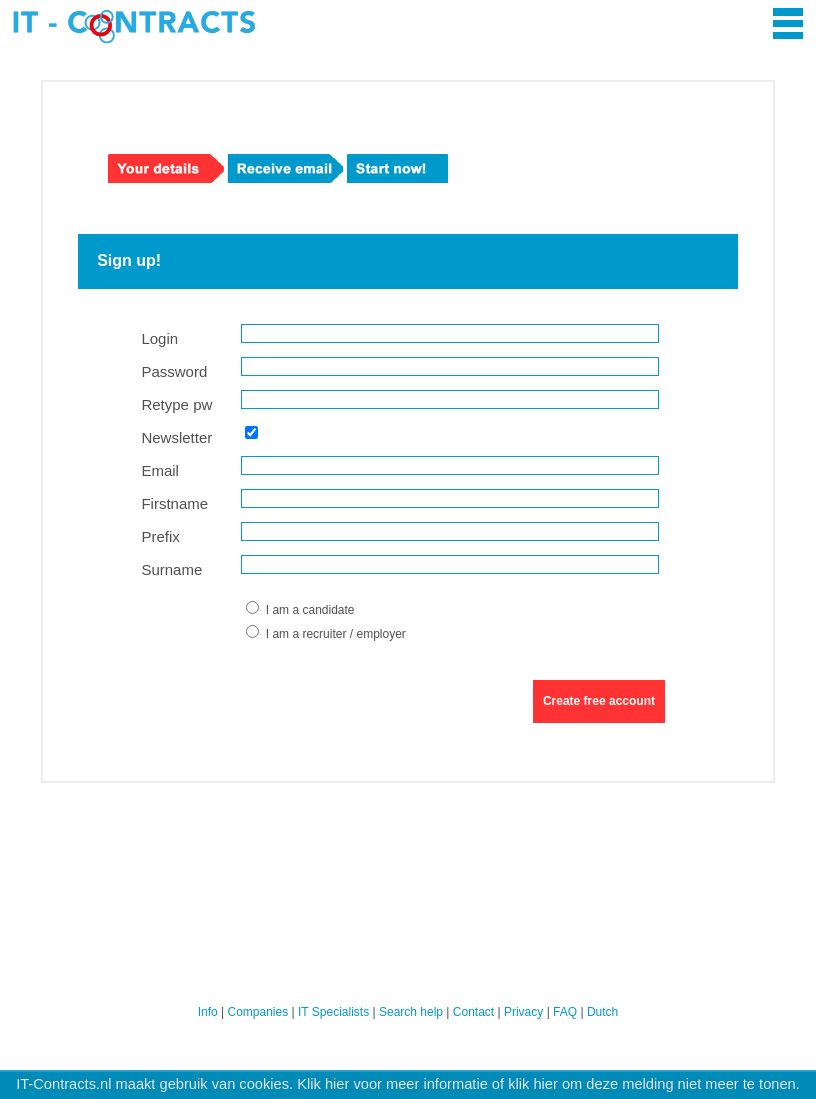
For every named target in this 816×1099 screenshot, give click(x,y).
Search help (411, 1012)
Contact (473, 1012)
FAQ (565, 1012)
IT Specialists (333, 1012)
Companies (258, 1012)
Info (208, 1012)
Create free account (599, 701)
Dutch (602, 1012)
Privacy (523, 1012)
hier (337, 1084)
